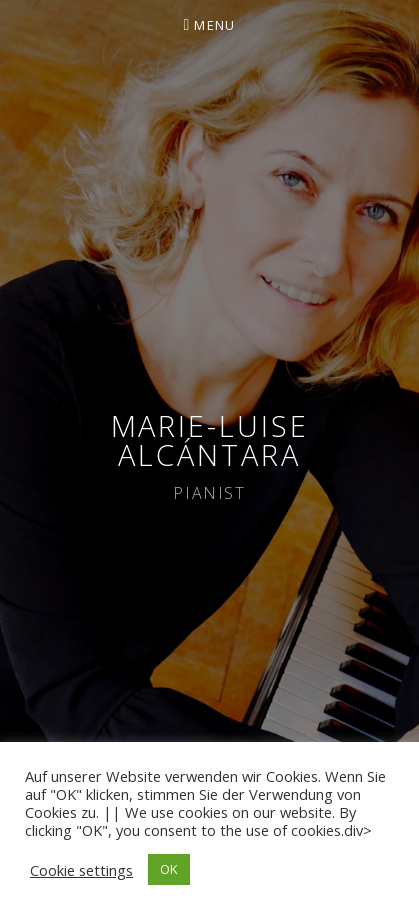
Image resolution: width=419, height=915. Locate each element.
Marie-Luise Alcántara (210, 440)
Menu (214, 25)
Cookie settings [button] (81, 870)
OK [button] (169, 869)
